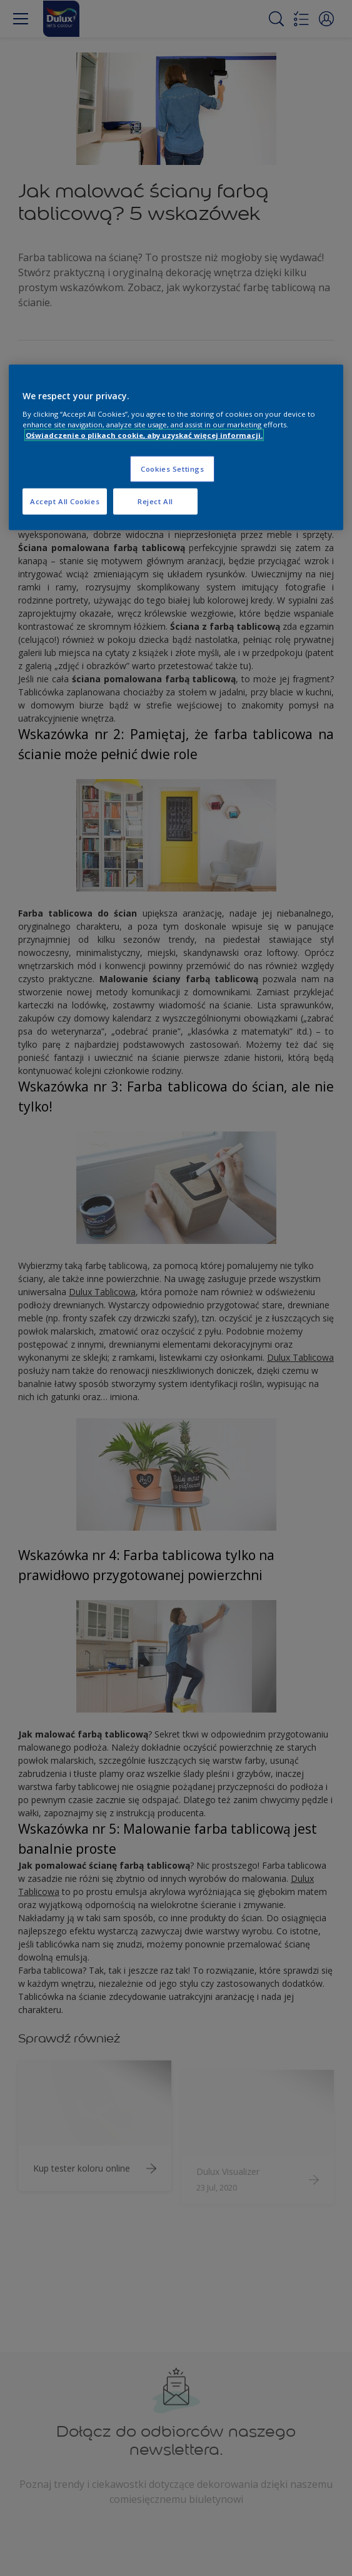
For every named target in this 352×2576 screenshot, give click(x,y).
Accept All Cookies (64, 501)
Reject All (155, 501)
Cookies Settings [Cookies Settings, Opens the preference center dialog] (172, 469)
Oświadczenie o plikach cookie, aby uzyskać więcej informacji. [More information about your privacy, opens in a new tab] (144, 435)
